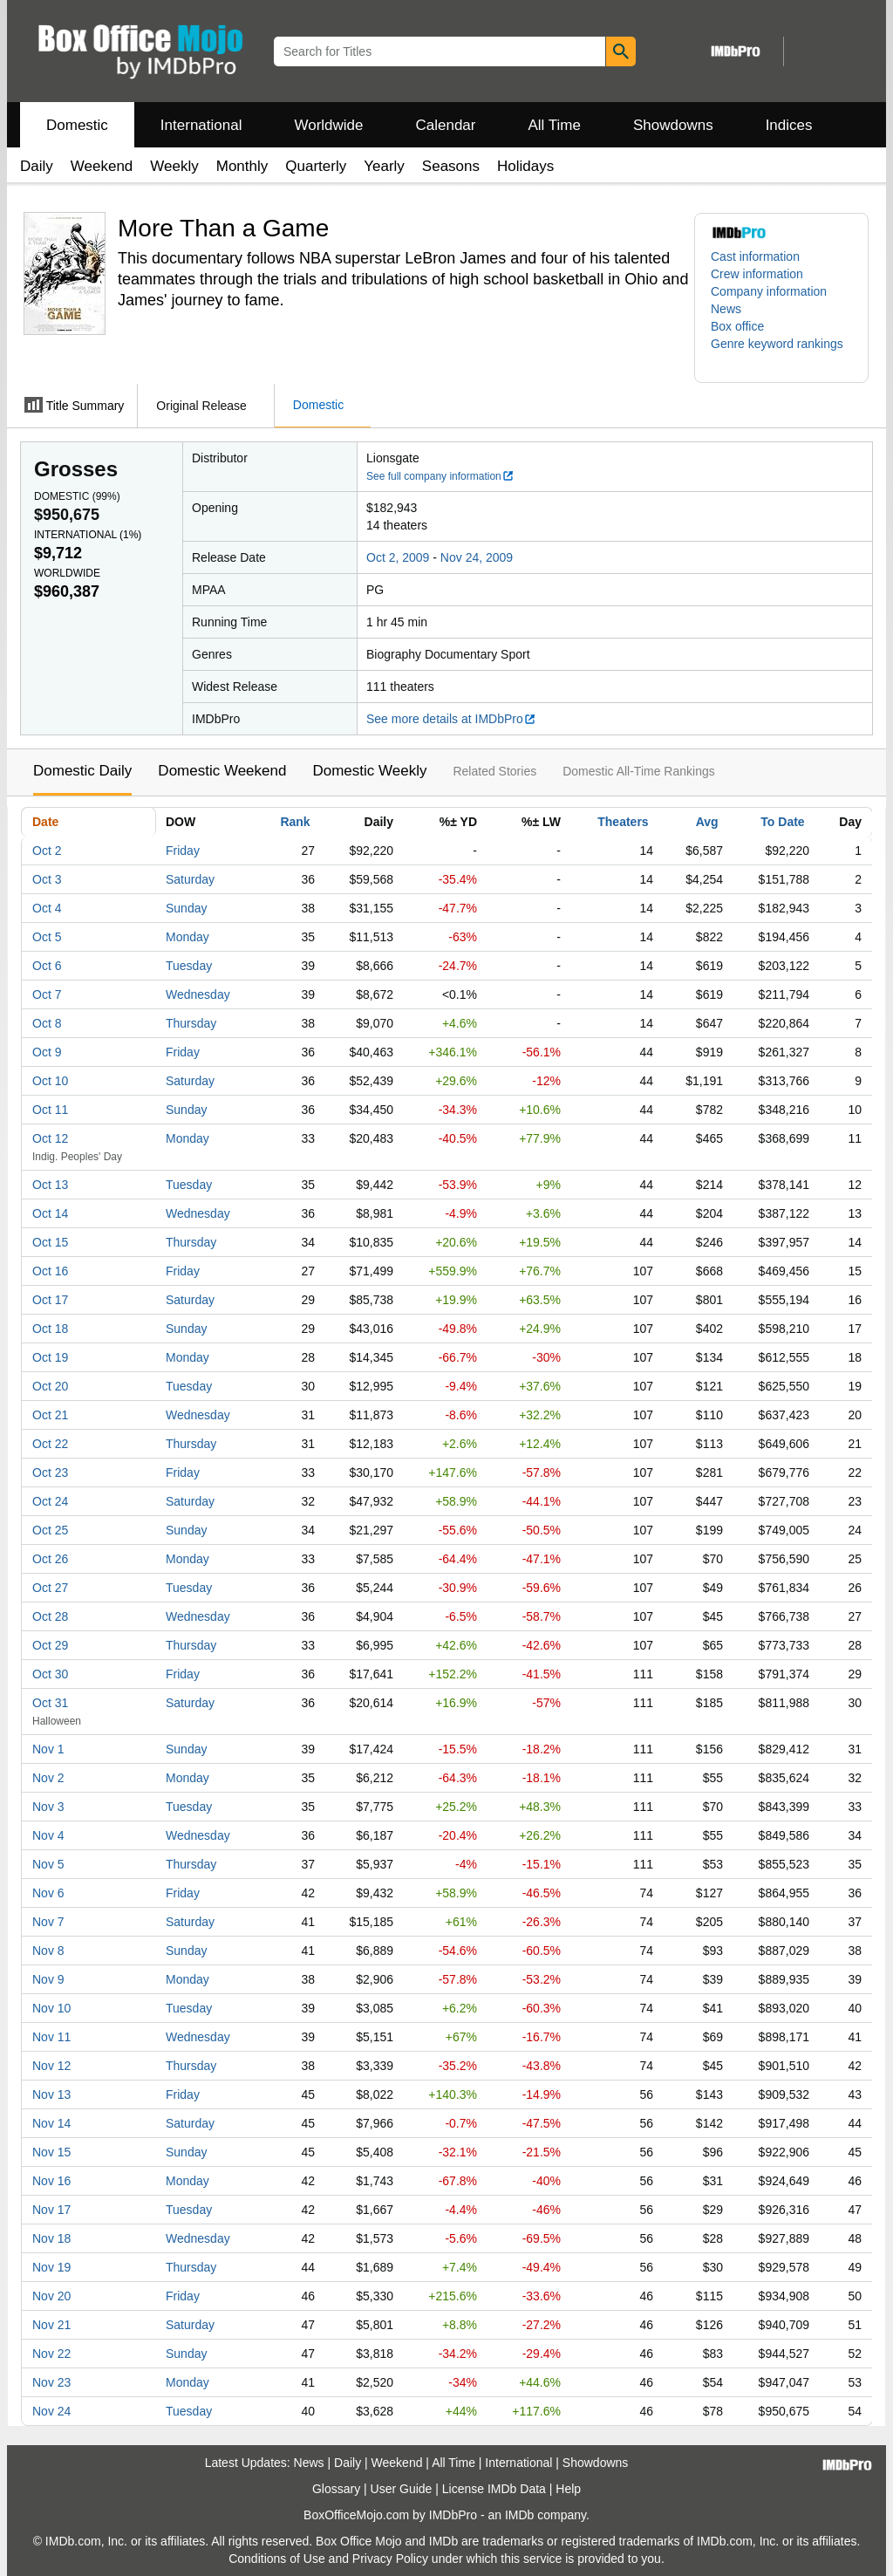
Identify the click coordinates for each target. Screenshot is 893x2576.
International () (87, 535)
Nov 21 (51, 2325)
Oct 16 (50, 1271)
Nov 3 (48, 1807)
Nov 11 (51, 2037)
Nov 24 (51, 2411)
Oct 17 (50, 1300)
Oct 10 (50, 1081)
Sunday (186, 908)
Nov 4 (48, 1835)
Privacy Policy (390, 2559)
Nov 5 (48, 1864)
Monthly (242, 166)
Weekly (174, 166)
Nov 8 (48, 1951)
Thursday (191, 1023)
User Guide (402, 2489)
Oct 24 (50, 1501)
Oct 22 (50, 1444)
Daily (36, 166)
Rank (295, 822)
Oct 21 (50, 1415)
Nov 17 (51, 2210)
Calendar (446, 125)
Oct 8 (46, 1023)
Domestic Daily (82, 770)
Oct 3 (46, 879)
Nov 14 (51, 2123)
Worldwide (328, 125)
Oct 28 (50, 1616)
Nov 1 (48, 1749)
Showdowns (673, 125)
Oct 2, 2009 (397, 557)
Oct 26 (50, 1559)
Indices (789, 125)
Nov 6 (48, 1893)
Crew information (757, 274)
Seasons (451, 166)
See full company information (440, 476)
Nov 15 (51, 2152)
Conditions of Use (276, 2559)
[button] (781, 352)
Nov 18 (51, 2238)
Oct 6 (46, 966)
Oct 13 (50, 1185)
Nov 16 (51, 2181)
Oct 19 (50, 1357)
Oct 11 (50, 1110)
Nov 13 (51, 2094)
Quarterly (315, 166)
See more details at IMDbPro (451, 719)
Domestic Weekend (222, 770)
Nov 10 (51, 2008)
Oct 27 (50, 1588)
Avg (707, 822)
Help (568, 2489)
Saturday (190, 879)
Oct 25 (50, 1530)
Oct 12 (50, 1138)
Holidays (525, 166)
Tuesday (189, 966)
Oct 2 (46, 851)
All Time (554, 125)
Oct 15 (50, 1242)
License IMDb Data (494, 2489)
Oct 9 (46, 1052)
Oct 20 (50, 1386)
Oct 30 (50, 1674)
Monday (187, 937)
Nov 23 (51, 2382)
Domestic (77, 125)
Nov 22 (51, 2354)
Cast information (755, 256)
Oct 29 (50, 1645)
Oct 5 (46, 937)
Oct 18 (50, 1329)
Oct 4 (46, 908)
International (201, 125)
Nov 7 (48, 1922)
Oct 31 (50, 1703)
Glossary (336, 2489)
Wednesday (198, 994)
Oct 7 (46, 994)
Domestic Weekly (369, 770)
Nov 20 (51, 2296)
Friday (183, 851)
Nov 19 (51, 2267)
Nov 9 (48, 1979)
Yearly (384, 166)
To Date (782, 822)
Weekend (102, 166)
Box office (737, 326)
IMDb (519, 2515)
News (726, 309)
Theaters (622, 822)
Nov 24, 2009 (476, 557)
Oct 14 (50, 1213)
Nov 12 (51, 2066)
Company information (769, 291)
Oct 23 (50, 1472)
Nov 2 (48, 1778)
